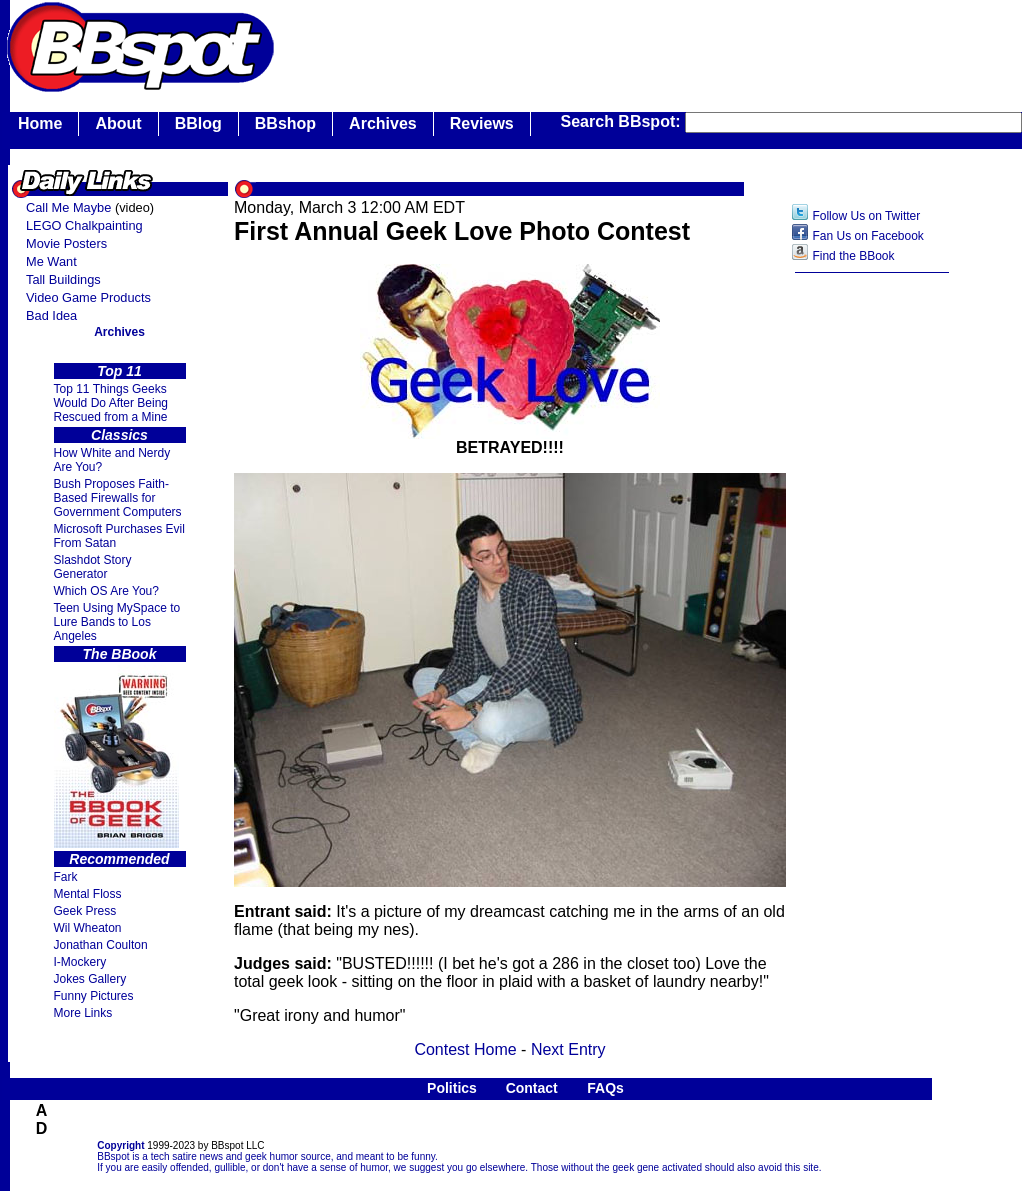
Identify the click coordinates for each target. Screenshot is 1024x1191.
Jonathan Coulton (101, 945)
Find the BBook (853, 256)
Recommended (119, 859)
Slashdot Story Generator (93, 567)
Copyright (120, 1145)
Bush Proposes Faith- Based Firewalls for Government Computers (118, 498)
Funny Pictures (94, 996)
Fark (66, 877)
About (118, 123)
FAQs (605, 1088)
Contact (532, 1088)
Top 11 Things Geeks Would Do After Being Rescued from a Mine (111, 403)
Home (40, 123)
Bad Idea (51, 315)
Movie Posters (66, 243)
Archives (383, 123)
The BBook (120, 654)
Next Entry (568, 1049)
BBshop (285, 123)
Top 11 (119, 371)
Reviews (482, 123)
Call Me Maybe (68, 207)
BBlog (198, 123)
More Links (83, 1013)
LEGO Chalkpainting (84, 225)
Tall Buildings (63, 279)
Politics (452, 1088)
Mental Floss (88, 894)
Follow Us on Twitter (866, 216)
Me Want (51, 261)
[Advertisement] (872, 599)
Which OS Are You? (106, 591)
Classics (119, 435)
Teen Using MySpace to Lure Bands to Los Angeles (117, 622)
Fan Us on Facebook (867, 236)
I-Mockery (80, 962)
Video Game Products (88, 297)
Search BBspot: (623, 121)
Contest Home (465, 1049)
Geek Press (85, 911)
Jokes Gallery (90, 979)
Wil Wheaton (88, 928)
